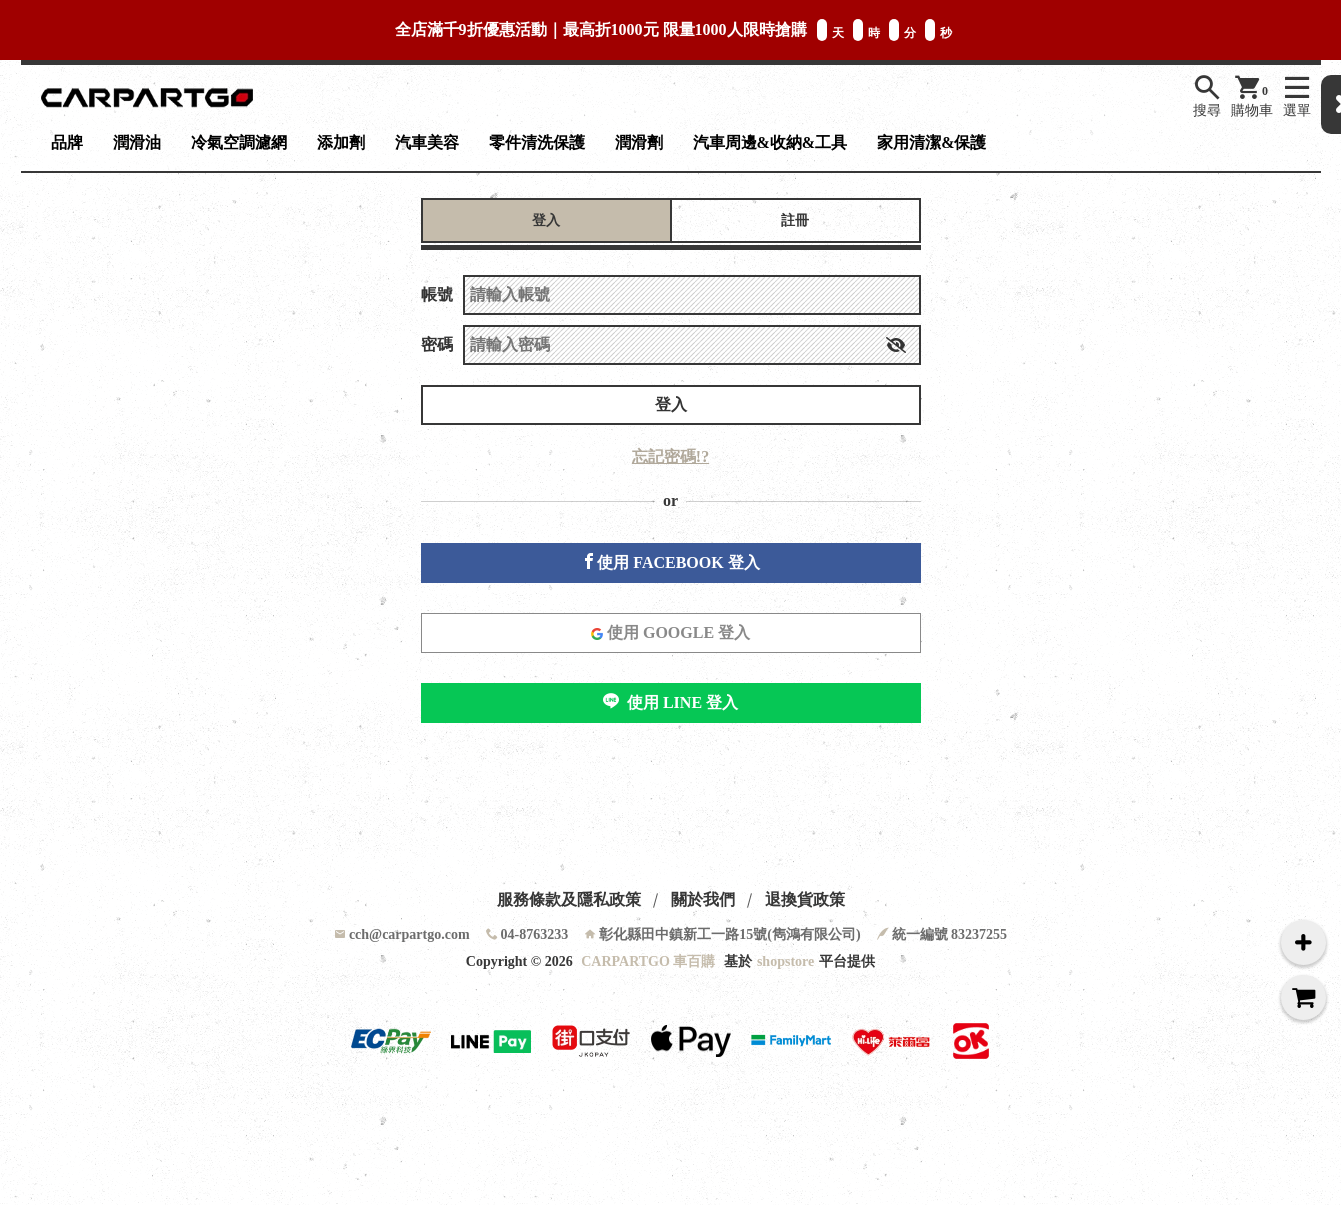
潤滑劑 (639, 142)
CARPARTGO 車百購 (648, 961)
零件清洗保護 (537, 142)
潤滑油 (137, 142)
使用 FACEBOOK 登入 (670, 562)
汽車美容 (427, 142)
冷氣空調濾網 (239, 142)
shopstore (785, 961)
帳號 (437, 294)
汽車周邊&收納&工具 (770, 142)
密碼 (437, 344)
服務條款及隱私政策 (569, 899)
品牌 (67, 142)
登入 (671, 404)
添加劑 (341, 142)
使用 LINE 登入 (670, 702)
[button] (896, 345)
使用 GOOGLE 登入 (670, 632)
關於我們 (703, 899)
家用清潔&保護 (931, 142)
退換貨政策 (805, 899)
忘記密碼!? (670, 456)
